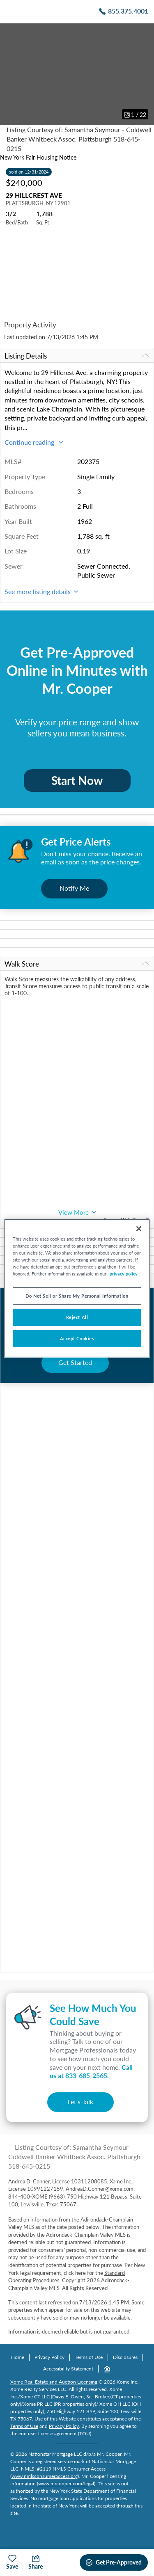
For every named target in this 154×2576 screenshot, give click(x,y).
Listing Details (77, 356)
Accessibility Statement (68, 2369)
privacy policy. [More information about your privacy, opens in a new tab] (124, 1273)
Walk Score (77, 964)
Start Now (77, 780)
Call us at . (91, 2071)
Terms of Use (89, 2357)
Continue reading (34, 442)
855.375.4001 (128, 11)
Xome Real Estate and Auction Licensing (53, 2382)
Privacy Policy (49, 2357)
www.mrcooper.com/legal (66, 2483)
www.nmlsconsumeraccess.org (44, 2476)
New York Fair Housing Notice (38, 157)
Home (17, 2357)
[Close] (139, 1228)
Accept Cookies (77, 1338)
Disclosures (125, 2357)
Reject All (77, 1317)
